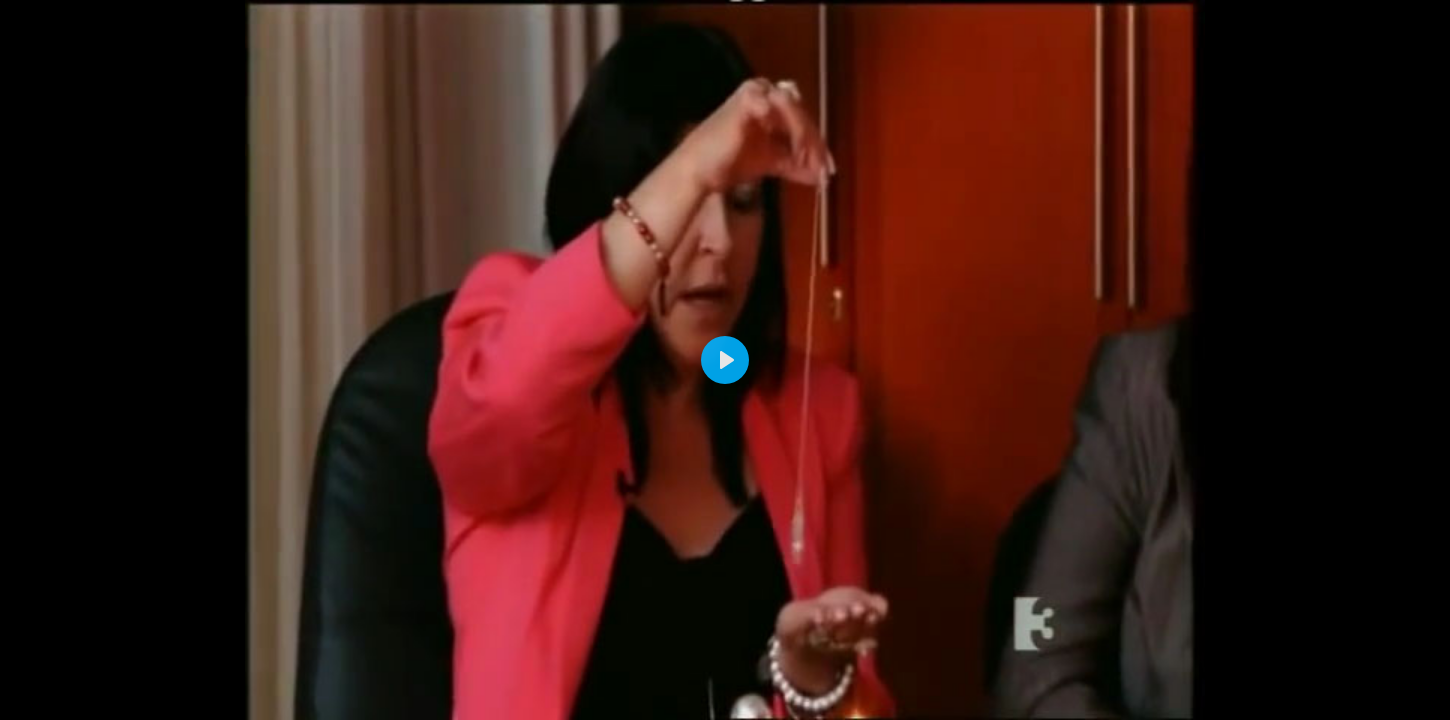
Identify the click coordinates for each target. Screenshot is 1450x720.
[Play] (725, 360)
